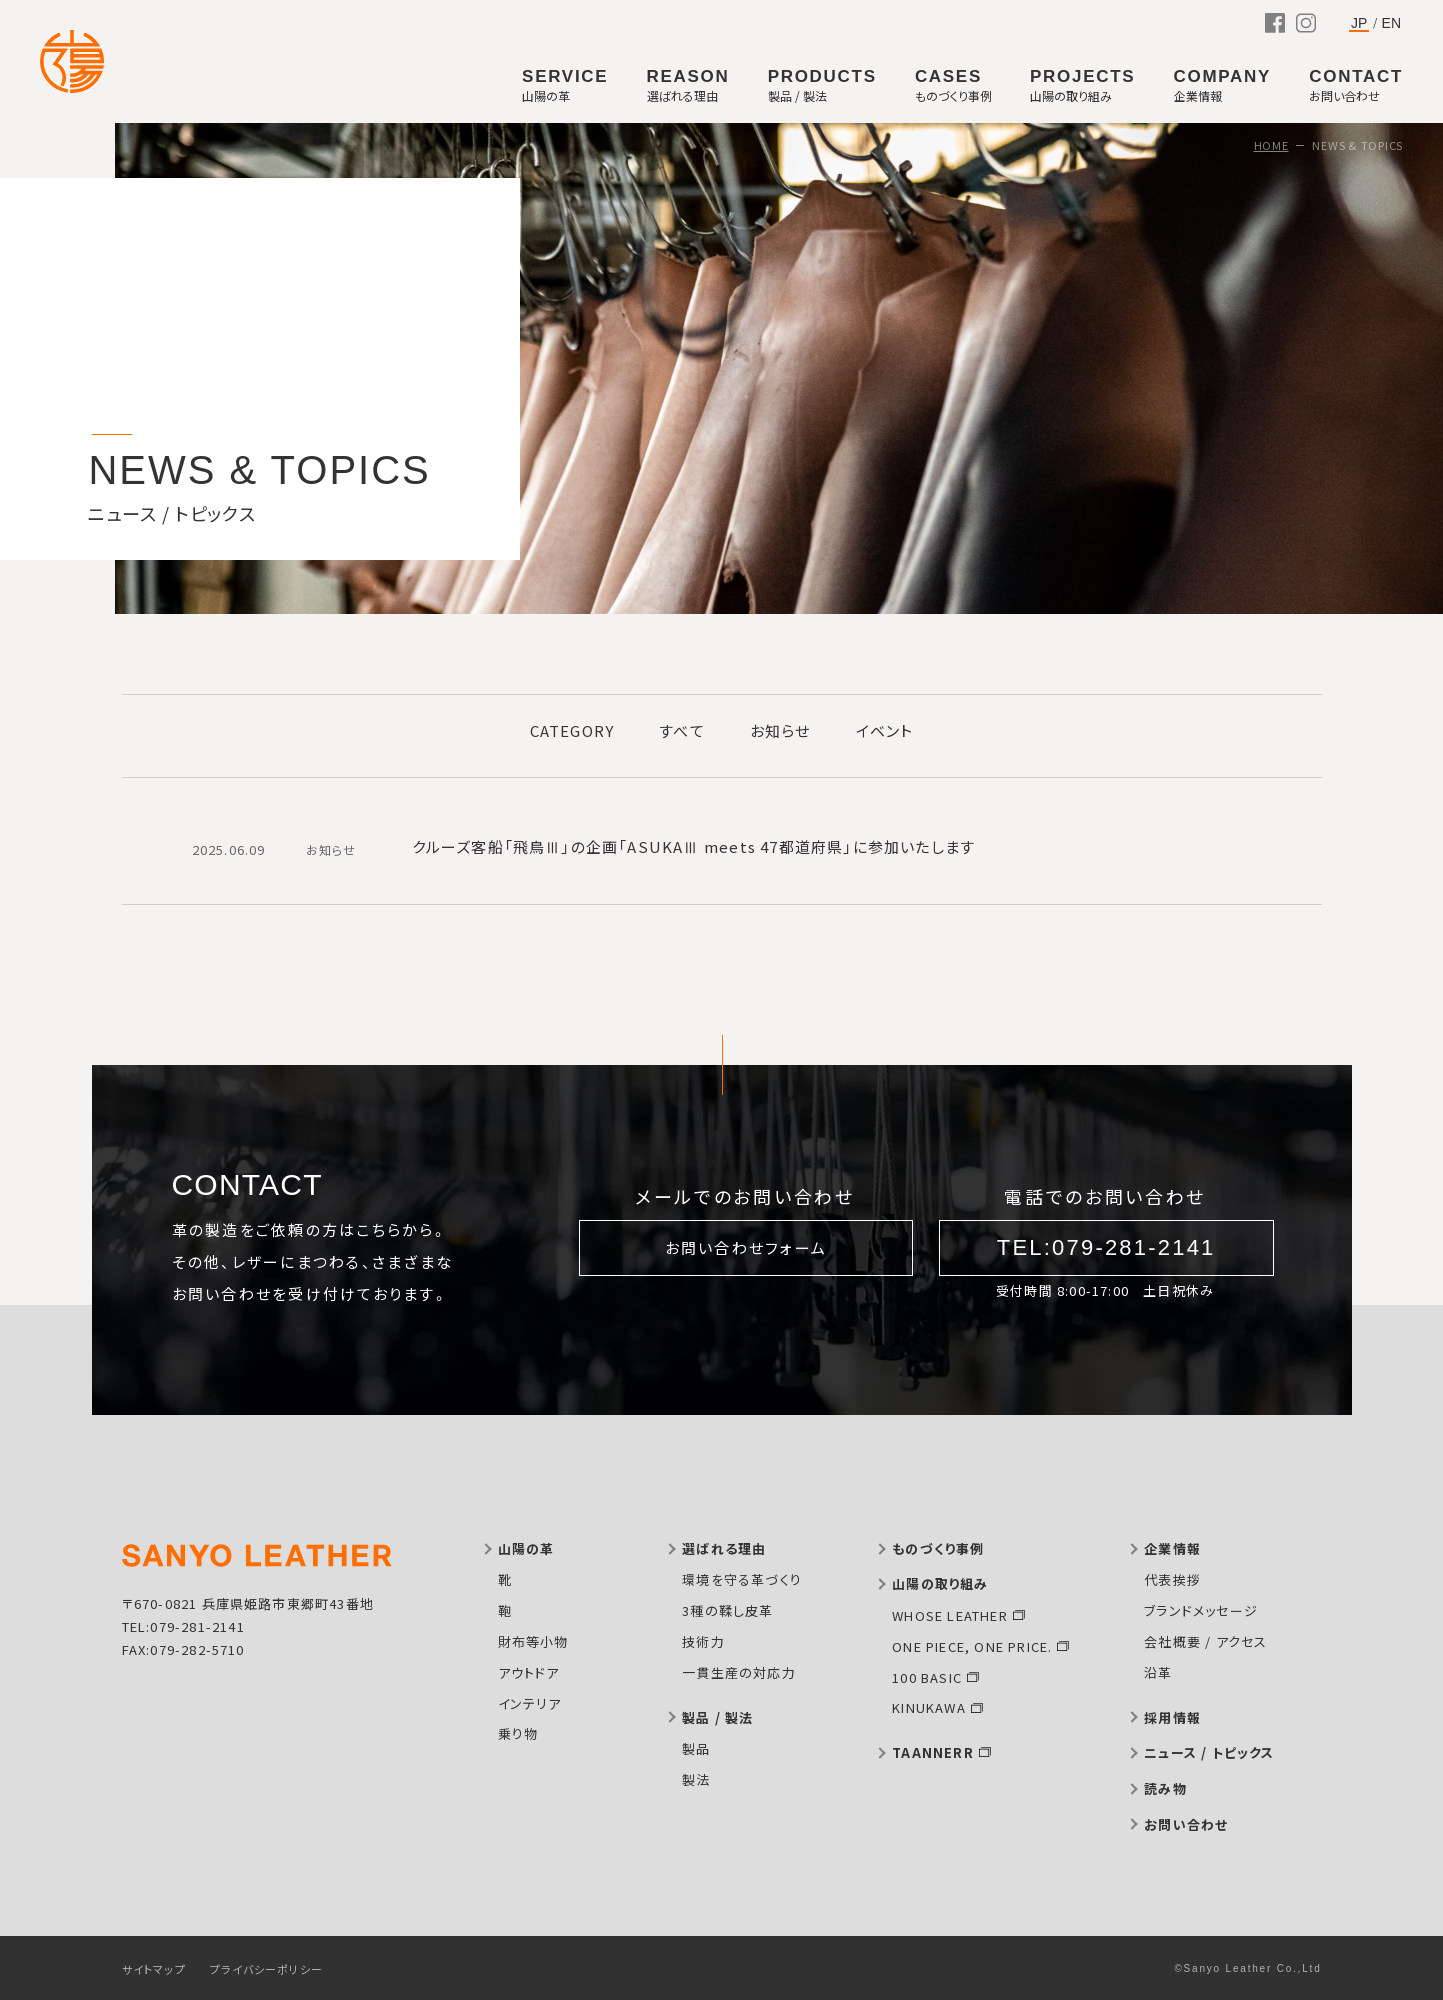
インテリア (530, 1703)
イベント (885, 730)
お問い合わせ (1186, 1824)
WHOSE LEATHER (950, 1615)
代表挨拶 (1172, 1579)
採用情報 (1172, 1717)
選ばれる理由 (724, 1548)
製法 (696, 1779)
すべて (682, 730)
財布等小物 (533, 1641)
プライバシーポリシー (266, 1969)
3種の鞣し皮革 (727, 1610)
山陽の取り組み (940, 1583)
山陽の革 (526, 1548)
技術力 (703, 1641)
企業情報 (1172, 1548)
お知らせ (780, 730)
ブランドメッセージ (1201, 1610)
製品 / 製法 (717, 1717)
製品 (696, 1748)
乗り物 (518, 1733)
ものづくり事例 (938, 1548)
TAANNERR (933, 1752)
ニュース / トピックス (1209, 1752)
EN (1391, 23)
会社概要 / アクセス (1205, 1641)
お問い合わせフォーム (746, 1247)
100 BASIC (927, 1677)
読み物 (1165, 1788)
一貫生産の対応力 (739, 1672)
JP (1359, 23)
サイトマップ (154, 1969)
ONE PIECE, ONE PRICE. (972, 1646)
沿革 (1158, 1672)
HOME (1271, 145)
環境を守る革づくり (742, 1579)
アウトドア (529, 1672)
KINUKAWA (929, 1707)
